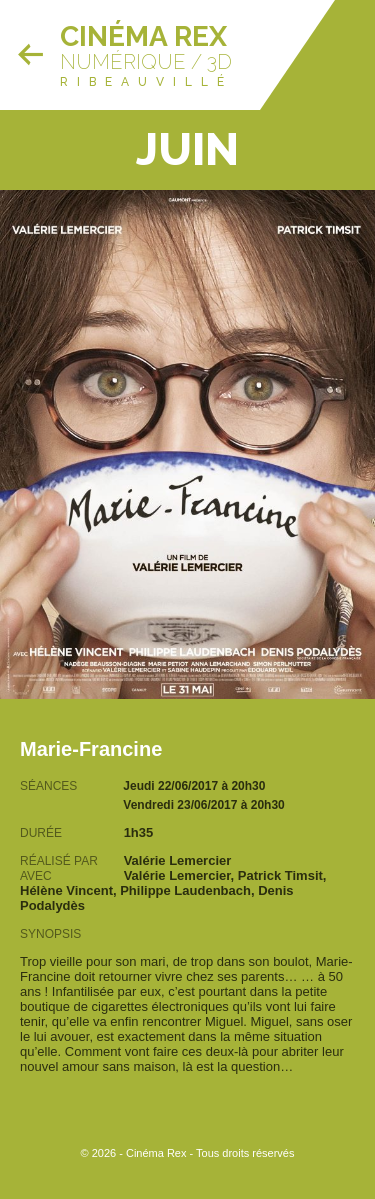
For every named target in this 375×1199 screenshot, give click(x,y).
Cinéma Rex (143, 36)
